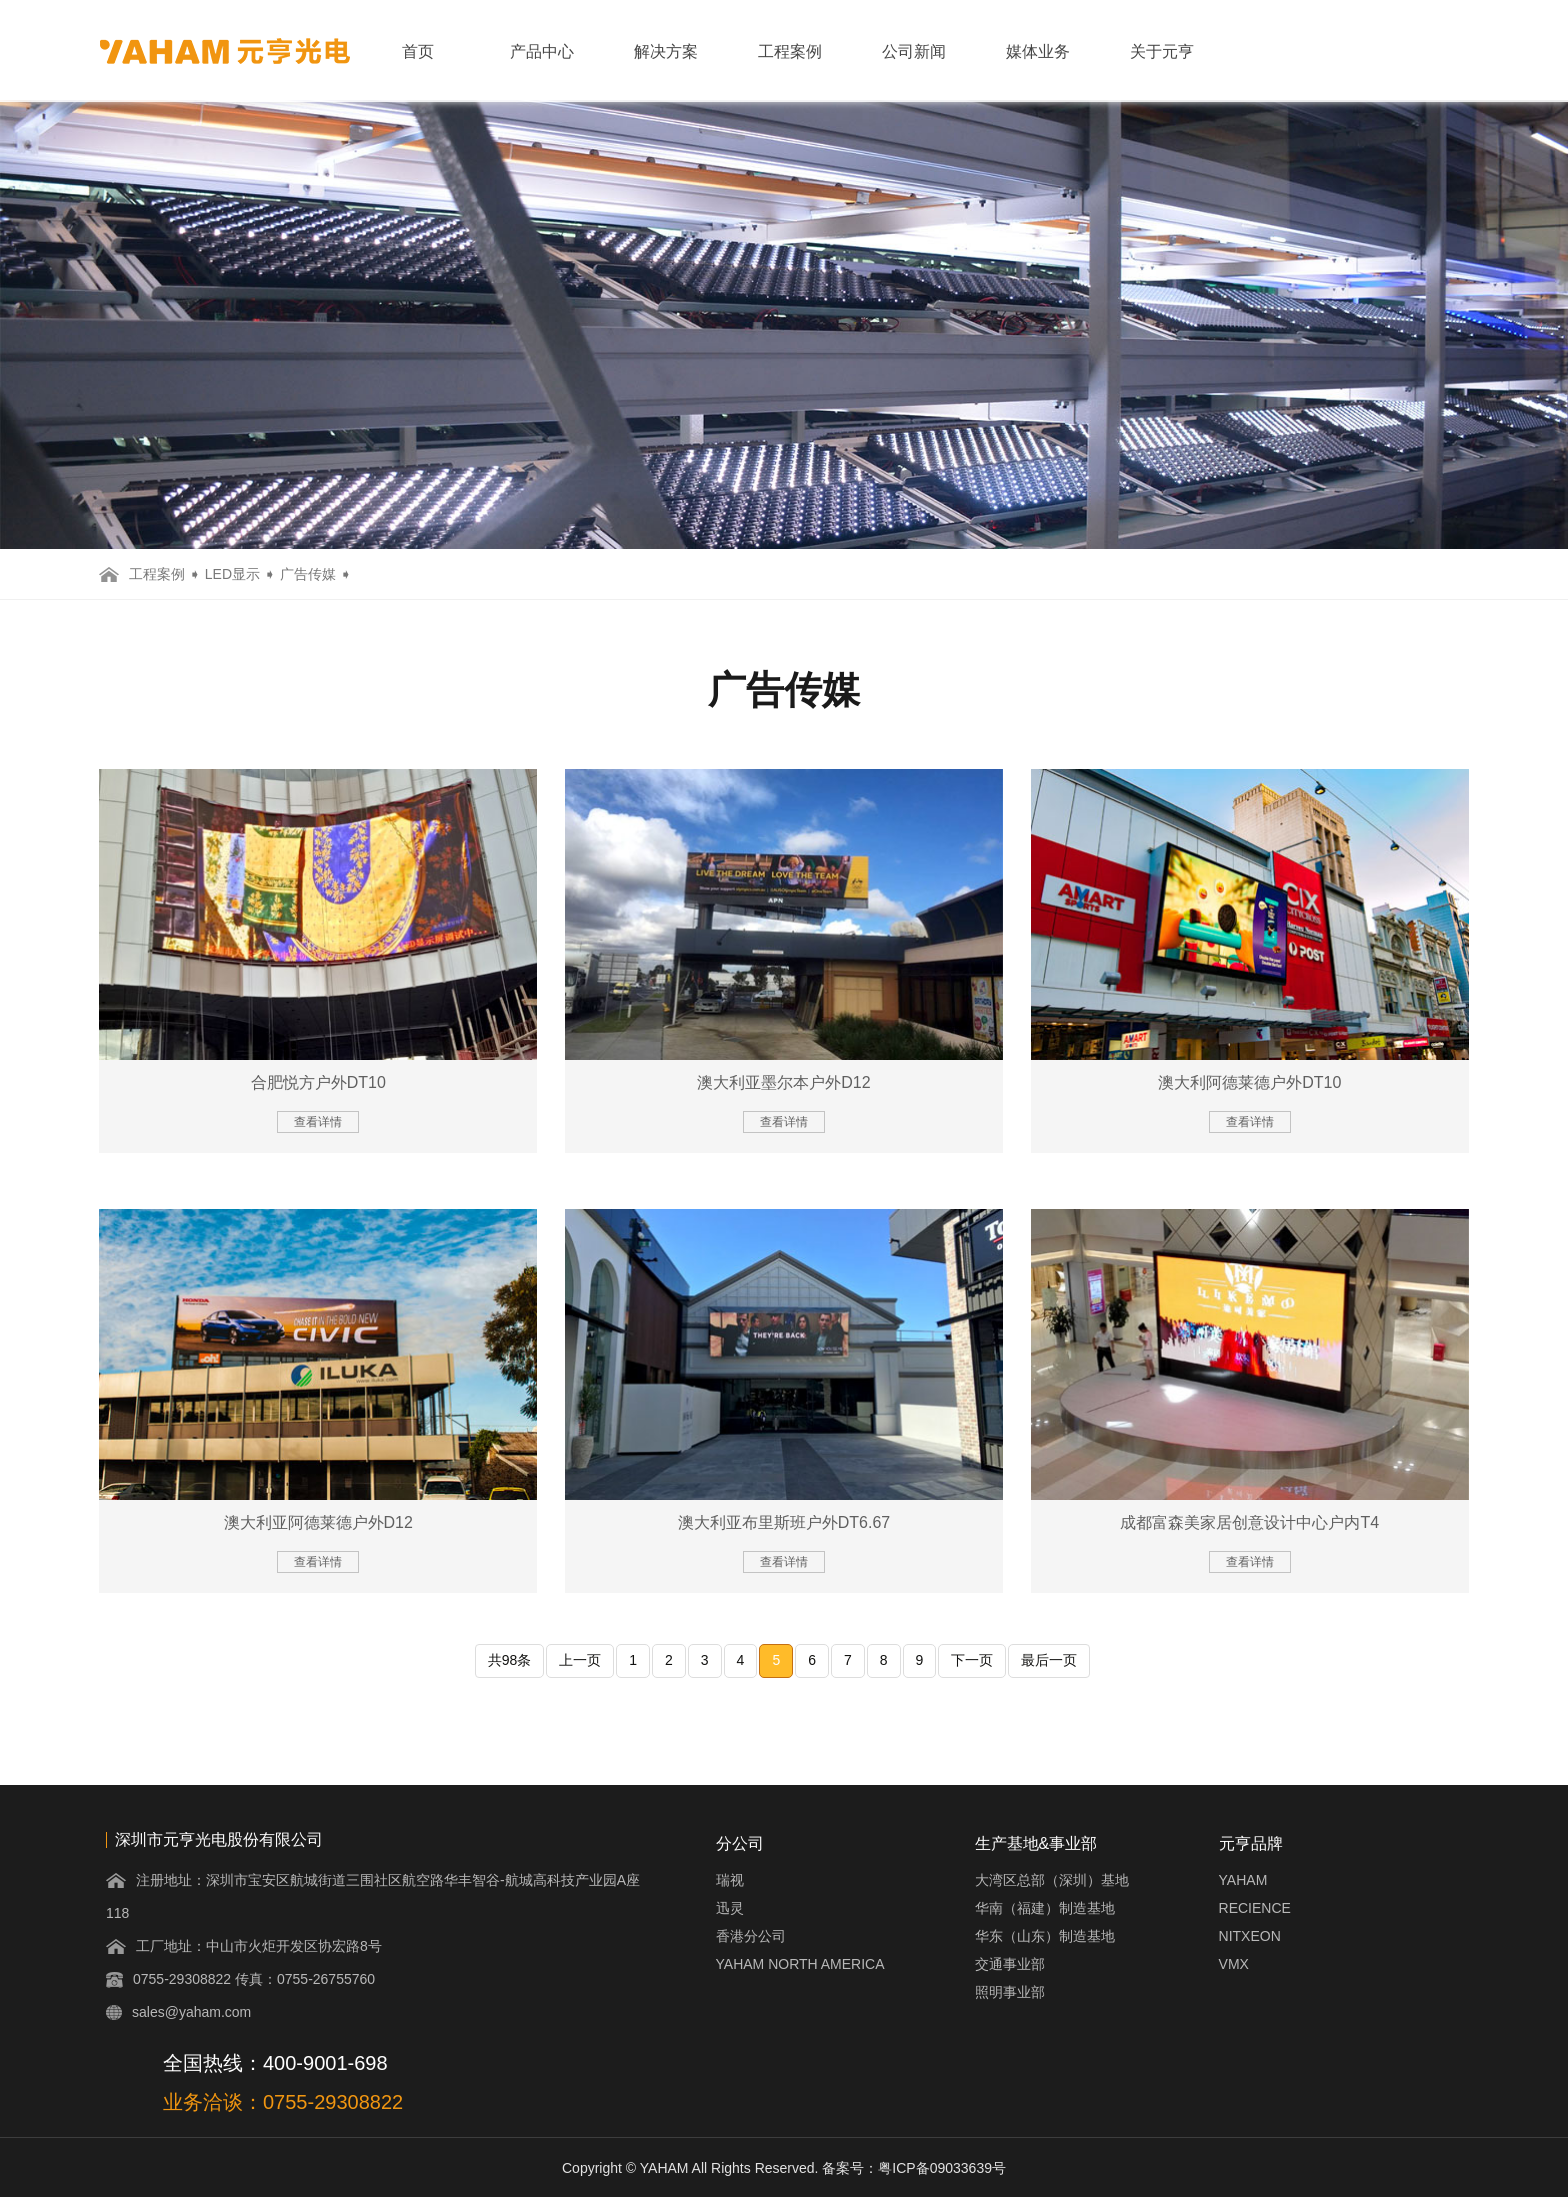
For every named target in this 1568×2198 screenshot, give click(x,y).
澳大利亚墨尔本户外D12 (783, 1082)
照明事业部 (1010, 1992)
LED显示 (232, 574)
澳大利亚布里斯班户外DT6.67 (784, 1522)
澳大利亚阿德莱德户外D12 (318, 1522)
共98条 (510, 1660)
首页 (418, 51)
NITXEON (1250, 1936)
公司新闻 (914, 51)
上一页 (580, 1660)
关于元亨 (1162, 51)
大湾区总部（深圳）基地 (1052, 1880)
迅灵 (730, 1908)
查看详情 (318, 1122)
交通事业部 (1010, 1964)
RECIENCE (1255, 1908)
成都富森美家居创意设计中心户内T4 (1249, 1522)
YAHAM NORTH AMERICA (800, 1964)
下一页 (972, 1660)
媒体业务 (1038, 51)
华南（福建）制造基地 (1045, 1908)
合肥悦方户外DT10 (318, 1082)
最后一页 (1049, 1660)
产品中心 (542, 51)
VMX (1234, 1964)
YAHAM (1243, 1880)
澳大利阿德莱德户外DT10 (1249, 1082)
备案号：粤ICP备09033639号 (914, 2168)
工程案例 (790, 51)
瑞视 (730, 1880)
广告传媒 (308, 574)
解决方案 (666, 51)
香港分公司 (751, 1936)
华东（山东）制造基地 (1045, 1936)
